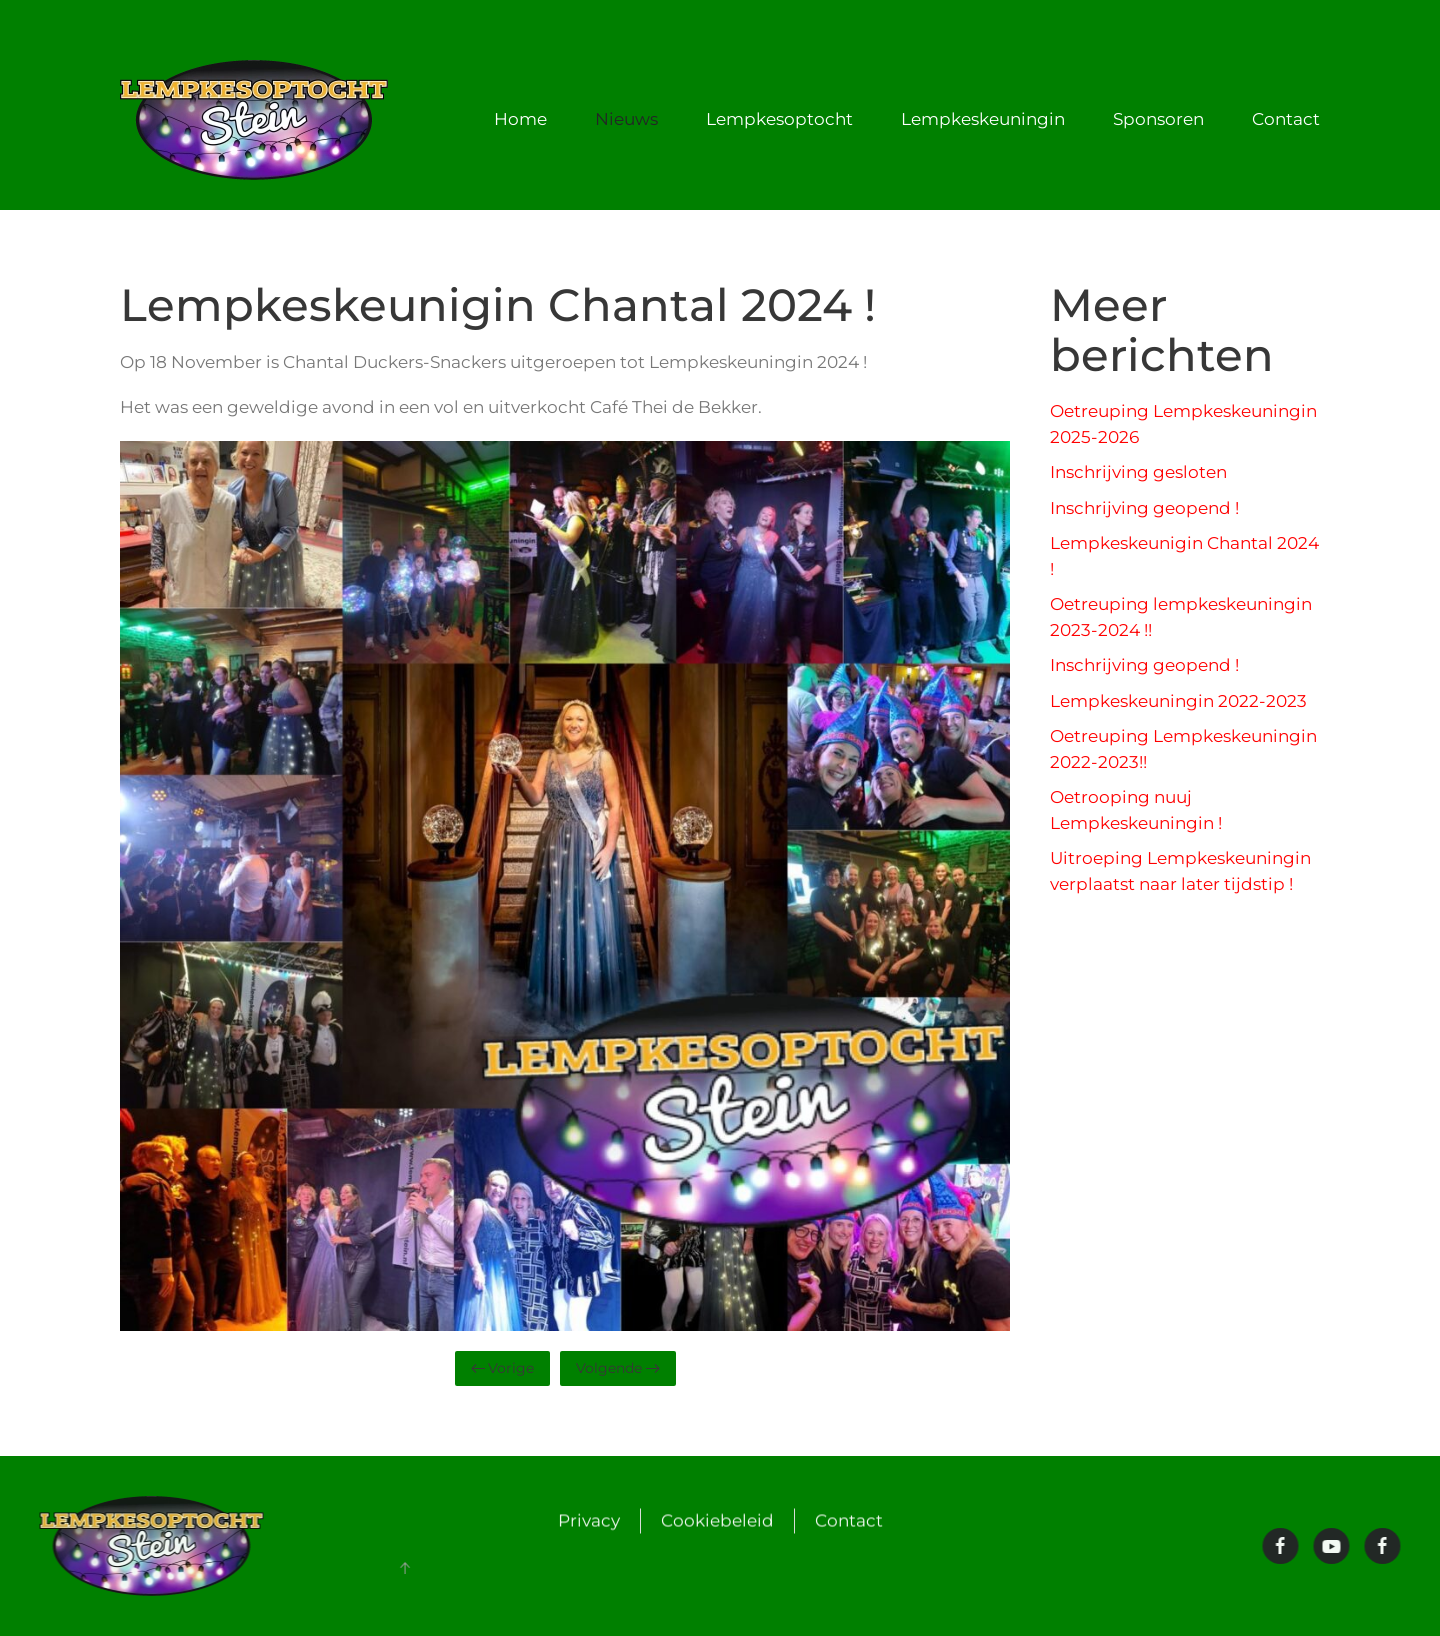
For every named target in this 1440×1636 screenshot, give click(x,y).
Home (520, 119)
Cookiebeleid (717, 1522)
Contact (849, 1522)
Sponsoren (1158, 119)
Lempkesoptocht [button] (779, 119)
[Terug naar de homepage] (257, 120)
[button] (403, 1568)
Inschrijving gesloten (1138, 472)
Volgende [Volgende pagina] (618, 1368)
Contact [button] (1286, 119)
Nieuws (626, 119)
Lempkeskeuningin (983, 119)
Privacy (589, 1522)
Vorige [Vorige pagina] (503, 1368)
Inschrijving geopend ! (1144, 508)
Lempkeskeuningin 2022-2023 (1178, 701)
